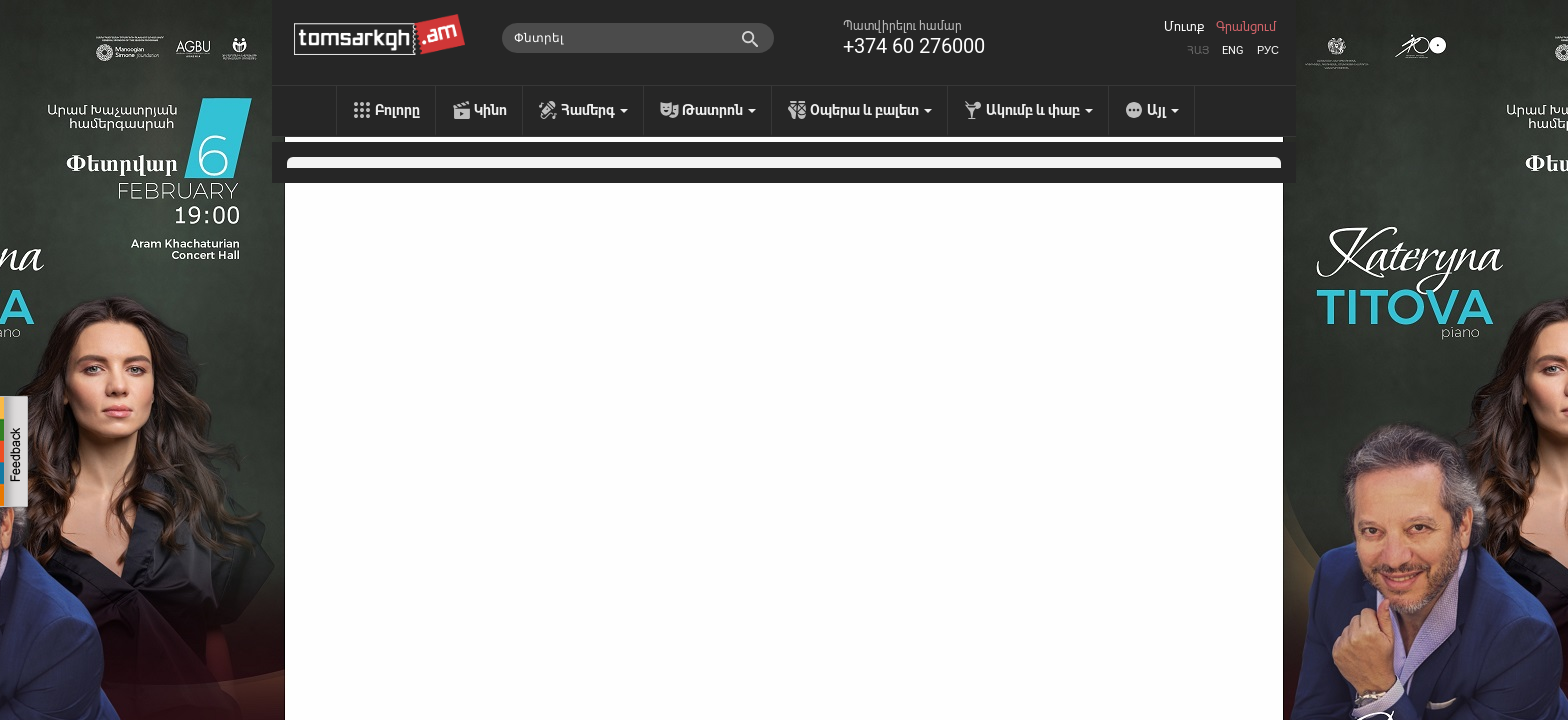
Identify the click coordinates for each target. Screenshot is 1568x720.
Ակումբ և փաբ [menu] (1039, 110)
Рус (1268, 50)
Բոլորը (397, 110)
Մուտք (1184, 27)
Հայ (1198, 50)
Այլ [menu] (1163, 110)
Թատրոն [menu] (719, 110)
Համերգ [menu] (594, 110)
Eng (1233, 50)
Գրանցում (1246, 27)
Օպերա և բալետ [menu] (871, 110)
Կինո (490, 110)
